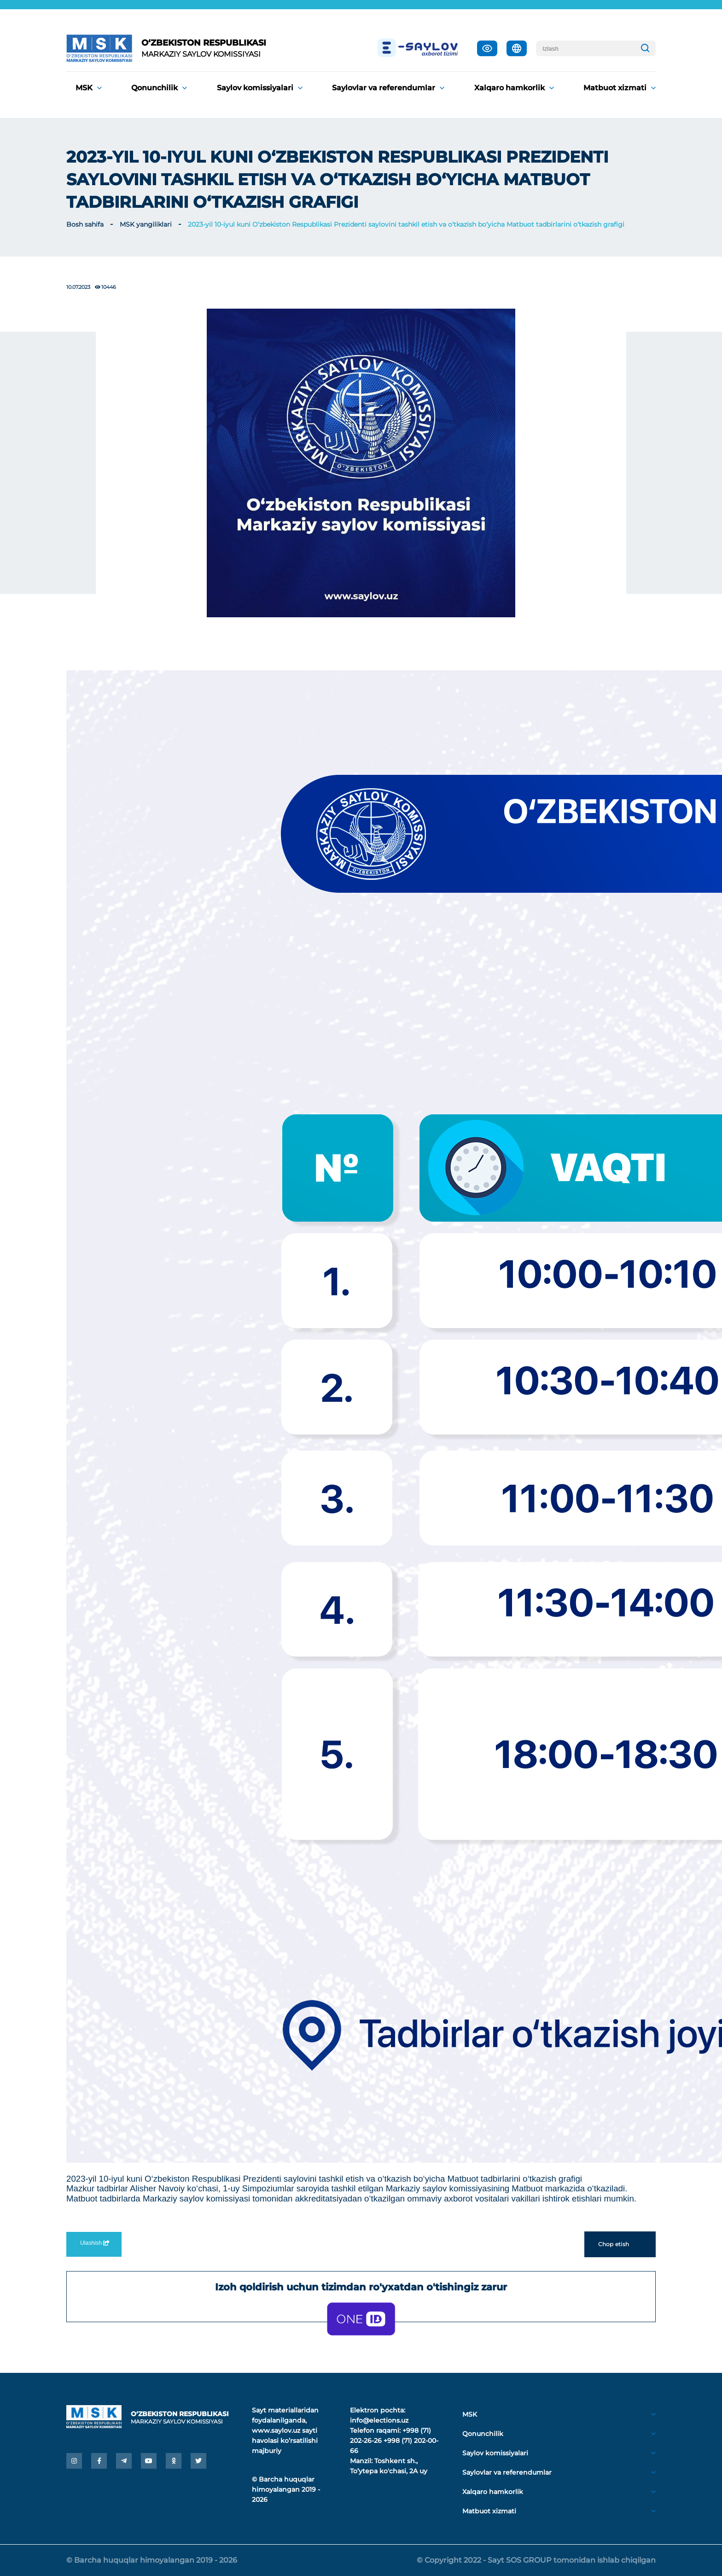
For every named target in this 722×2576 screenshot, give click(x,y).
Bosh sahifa (85, 224)
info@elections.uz (379, 2420)
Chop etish (620, 2244)
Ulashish (94, 2243)
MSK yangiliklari (146, 224)
